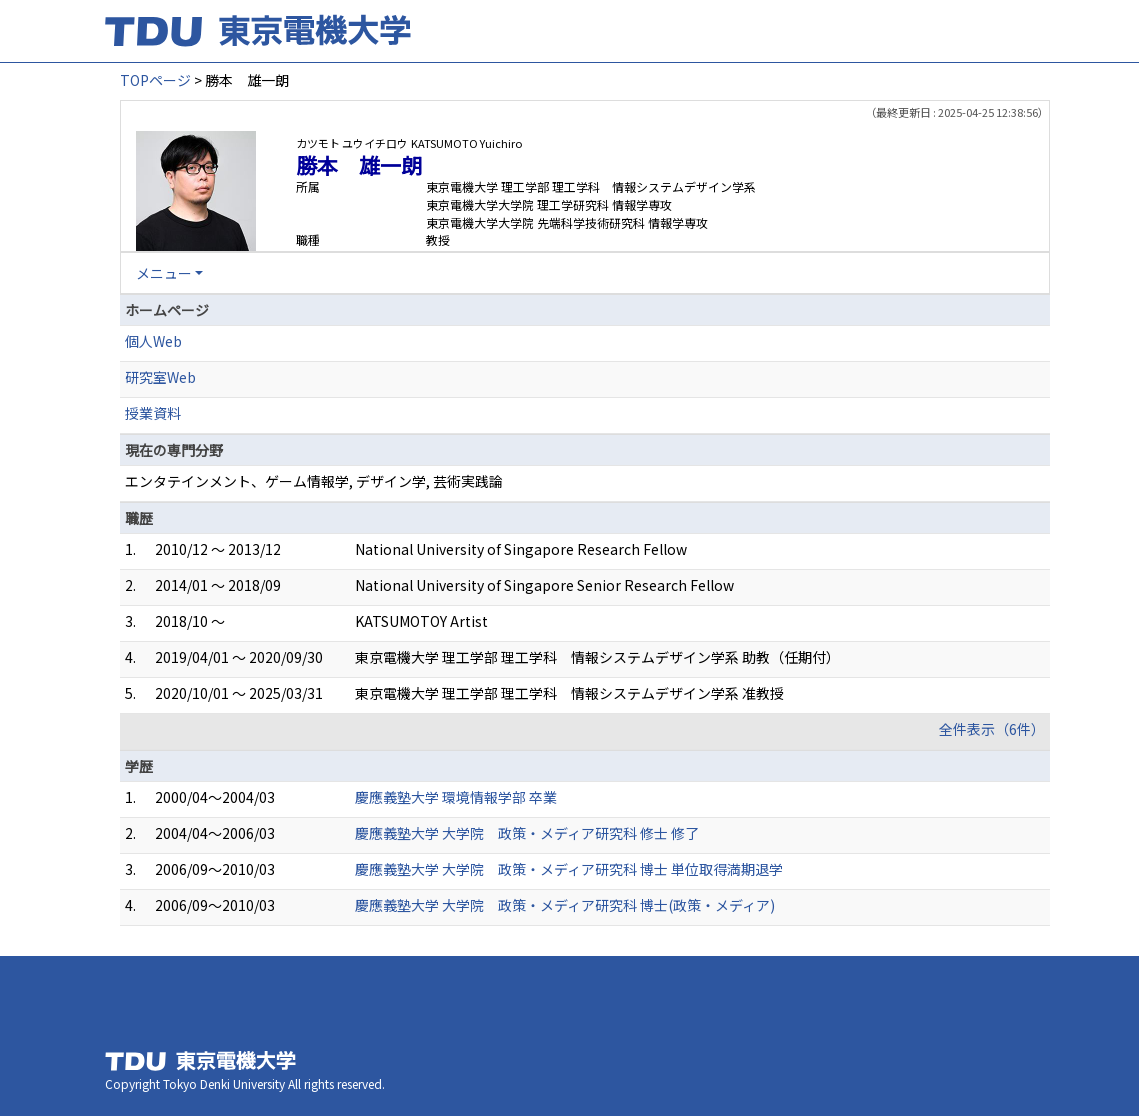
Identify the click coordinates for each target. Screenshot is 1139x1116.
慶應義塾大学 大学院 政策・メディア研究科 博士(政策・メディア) (565, 905)
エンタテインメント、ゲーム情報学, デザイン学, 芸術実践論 (314, 481)
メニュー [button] (164, 273)
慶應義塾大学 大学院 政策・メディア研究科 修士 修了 (527, 833)
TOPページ (155, 80)
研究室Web (160, 377)
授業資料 (153, 413)
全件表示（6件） (992, 729)
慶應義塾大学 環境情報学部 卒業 (456, 797)
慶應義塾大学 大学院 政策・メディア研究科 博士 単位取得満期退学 (569, 869)
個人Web (153, 341)
